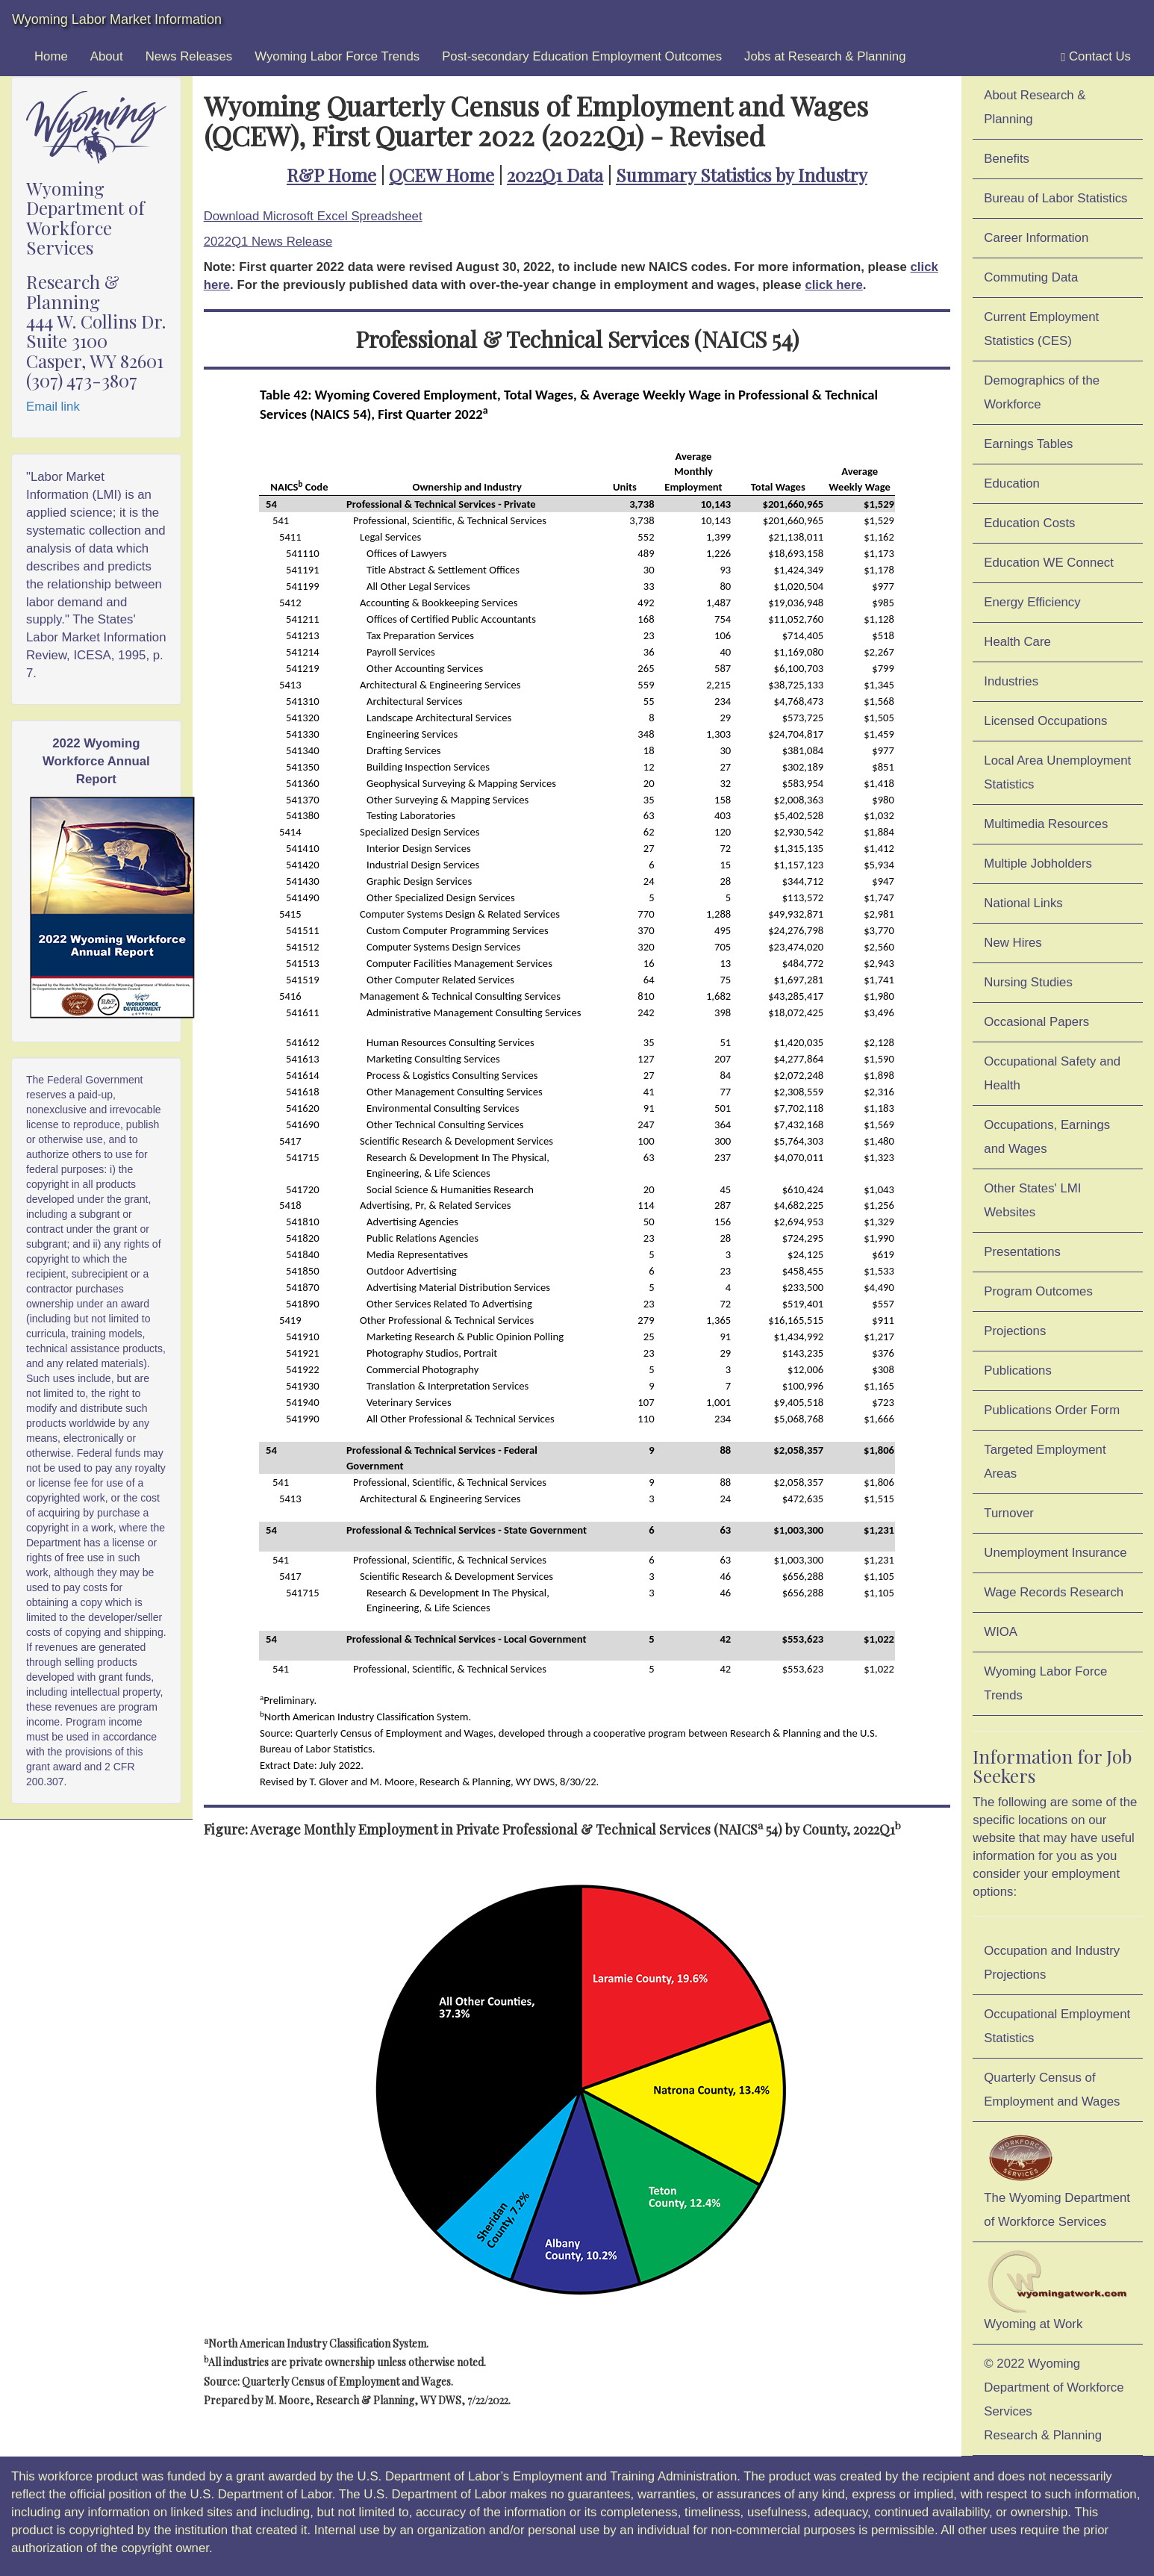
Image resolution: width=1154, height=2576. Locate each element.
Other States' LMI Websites (1032, 1200)
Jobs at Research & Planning (824, 56)
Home (51, 56)
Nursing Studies (1028, 982)
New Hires (1012, 943)
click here (833, 285)
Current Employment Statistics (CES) (1041, 329)
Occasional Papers (1036, 1022)
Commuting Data (1031, 277)
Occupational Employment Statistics (1057, 2026)
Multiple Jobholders (1038, 863)
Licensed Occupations (1045, 721)
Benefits (1006, 159)
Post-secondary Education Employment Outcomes (582, 56)
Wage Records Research (1053, 1592)
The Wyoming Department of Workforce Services (1057, 2179)
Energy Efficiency (1032, 602)
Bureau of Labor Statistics (1055, 198)
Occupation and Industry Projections (1052, 1963)
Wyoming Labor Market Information (117, 19)
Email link (53, 406)
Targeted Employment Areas (1044, 1462)
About (106, 56)
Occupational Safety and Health (1052, 1073)
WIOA (1000, 1632)
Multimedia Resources (1046, 824)
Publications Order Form (1052, 1410)
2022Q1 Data (555, 175)
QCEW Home (441, 175)
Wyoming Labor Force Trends (337, 56)
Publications (1018, 1370)
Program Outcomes (1038, 1291)
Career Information (1036, 238)
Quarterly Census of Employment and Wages (1052, 2090)
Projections (1015, 1331)
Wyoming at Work (1058, 2290)
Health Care (1017, 642)
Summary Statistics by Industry (741, 175)
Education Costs (1029, 523)
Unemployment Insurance (1055, 1553)
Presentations (1022, 1252)
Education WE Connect (1049, 563)
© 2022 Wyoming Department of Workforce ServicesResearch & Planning (1053, 2399)
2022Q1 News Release (268, 241)
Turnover (1009, 1513)
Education (1012, 483)
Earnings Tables (1028, 444)
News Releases (189, 56)
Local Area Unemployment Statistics (1057, 772)
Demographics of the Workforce (1042, 392)
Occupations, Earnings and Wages (1047, 1137)
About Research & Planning (1034, 107)
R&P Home (331, 175)
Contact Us (1096, 56)
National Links (1023, 903)
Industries (1011, 681)
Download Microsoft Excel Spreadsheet (313, 216)
